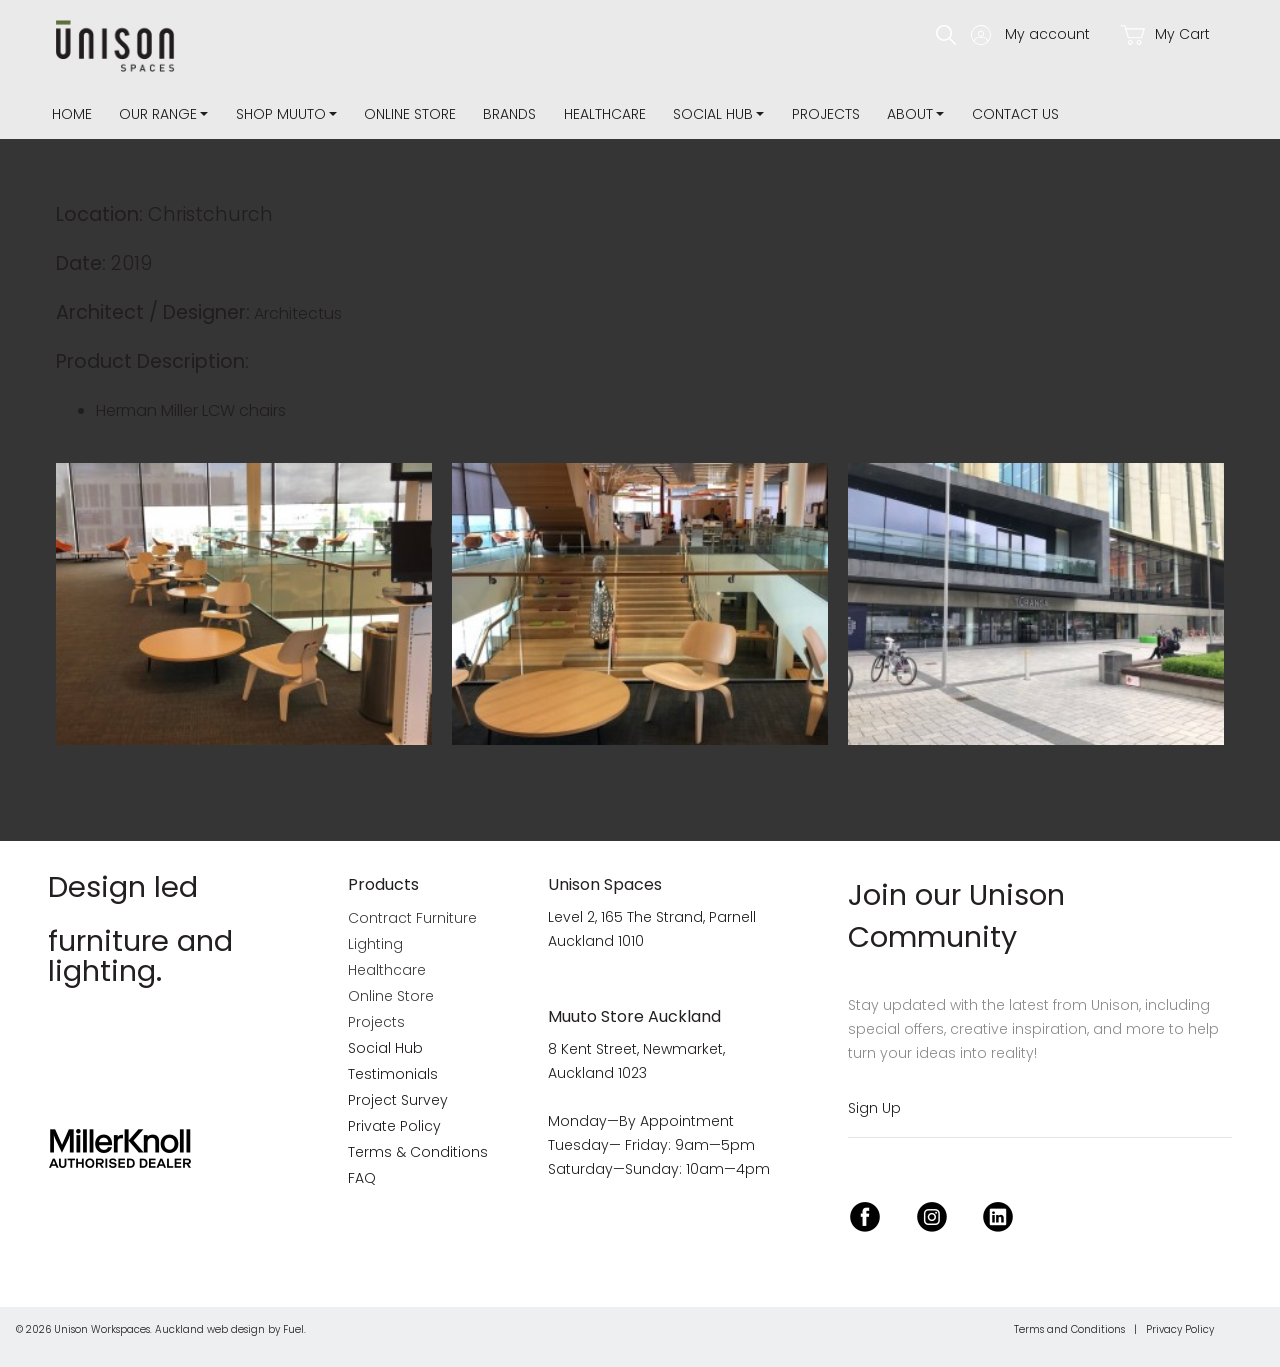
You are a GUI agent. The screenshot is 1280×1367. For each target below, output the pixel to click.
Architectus (298, 313)
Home (72, 114)
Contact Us (1015, 114)
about (910, 114)
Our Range (158, 114)
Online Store (410, 114)
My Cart (1165, 34)
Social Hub (713, 114)
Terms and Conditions (1069, 1329)
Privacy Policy (1180, 1329)
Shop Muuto (281, 114)
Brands (509, 114)
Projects (826, 114)
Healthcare (605, 114)
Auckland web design (210, 1329)
